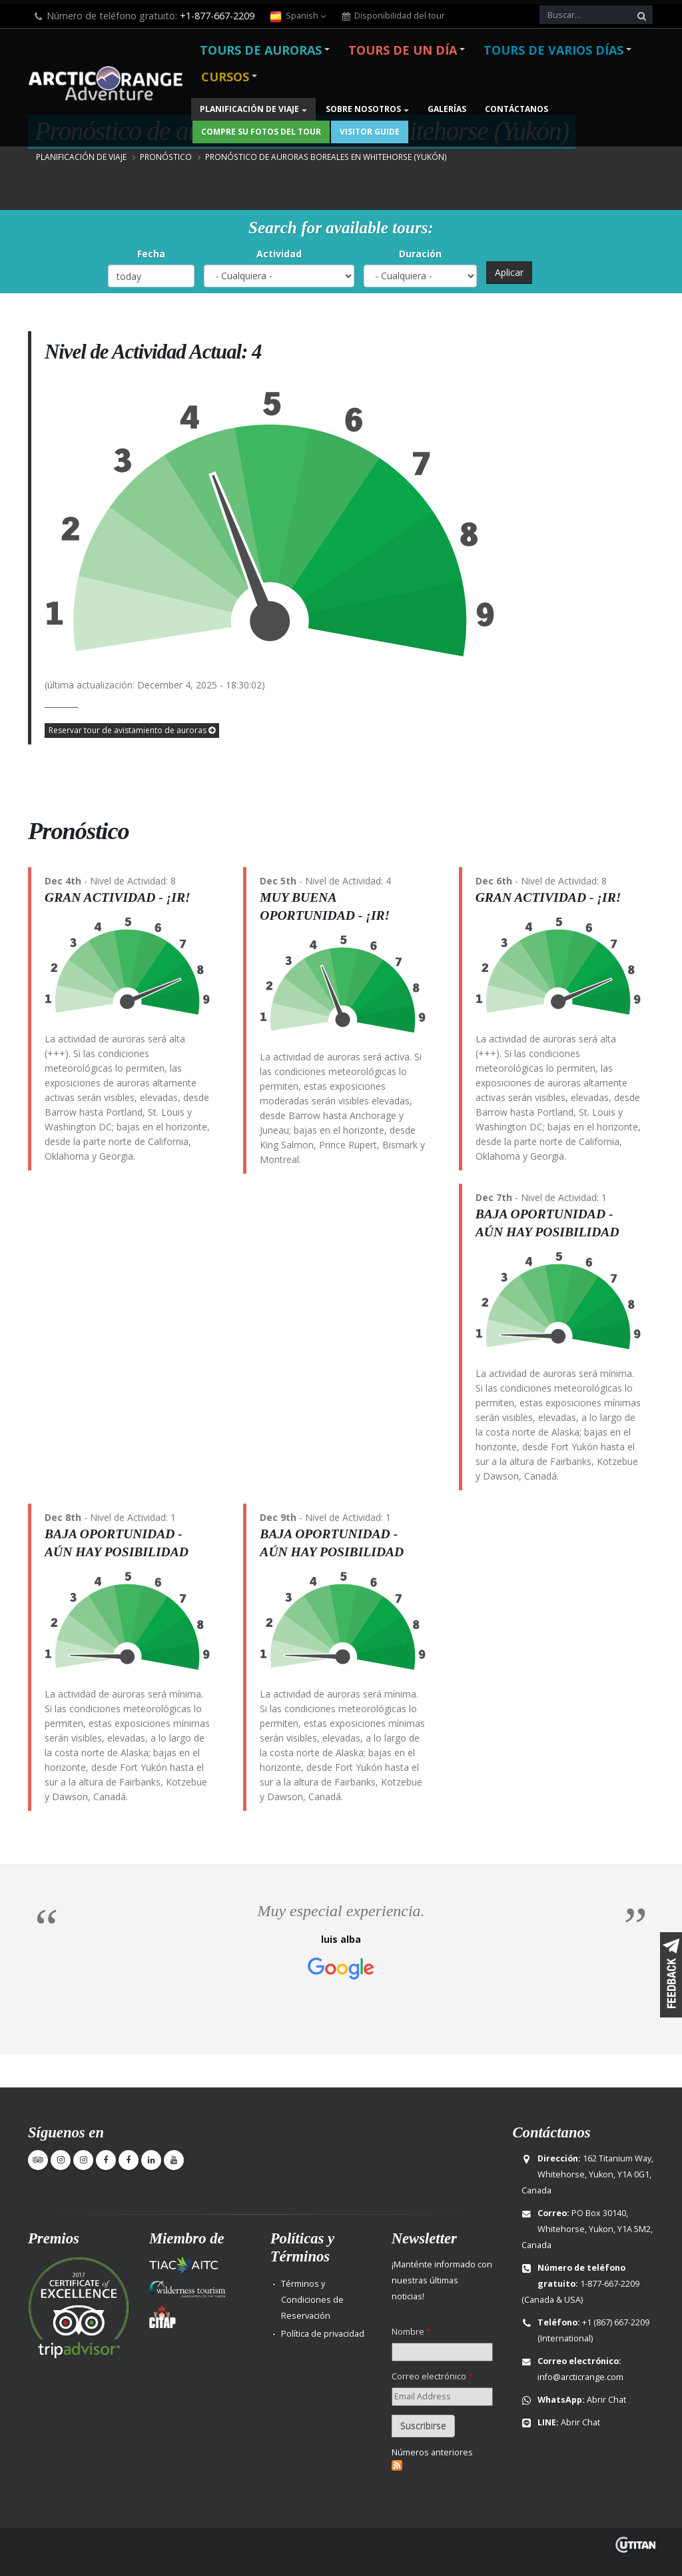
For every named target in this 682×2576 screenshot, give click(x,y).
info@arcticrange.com (580, 2377)
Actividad (279, 253)
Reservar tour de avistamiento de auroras (132, 730)
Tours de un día (402, 50)
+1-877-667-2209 (217, 15)
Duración (420, 253)
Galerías (447, 109)
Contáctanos (516, 109)
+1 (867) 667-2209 (615, 2322)
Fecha (151, 253)
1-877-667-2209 (609, 2283)
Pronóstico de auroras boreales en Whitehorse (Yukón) (326, 156)
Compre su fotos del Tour (261, 131)
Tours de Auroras (261, 50)
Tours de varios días (553, 50)
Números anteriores (432, 2452)
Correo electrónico (432, 2376)
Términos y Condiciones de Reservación (312, 2299)
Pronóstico (166, 156)
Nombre (411, 2331)
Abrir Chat (606, 2399)
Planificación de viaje (249, 109)
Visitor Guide (370, 131)
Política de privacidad (322, 2333)
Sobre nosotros (363, 109)
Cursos (225, 77)
